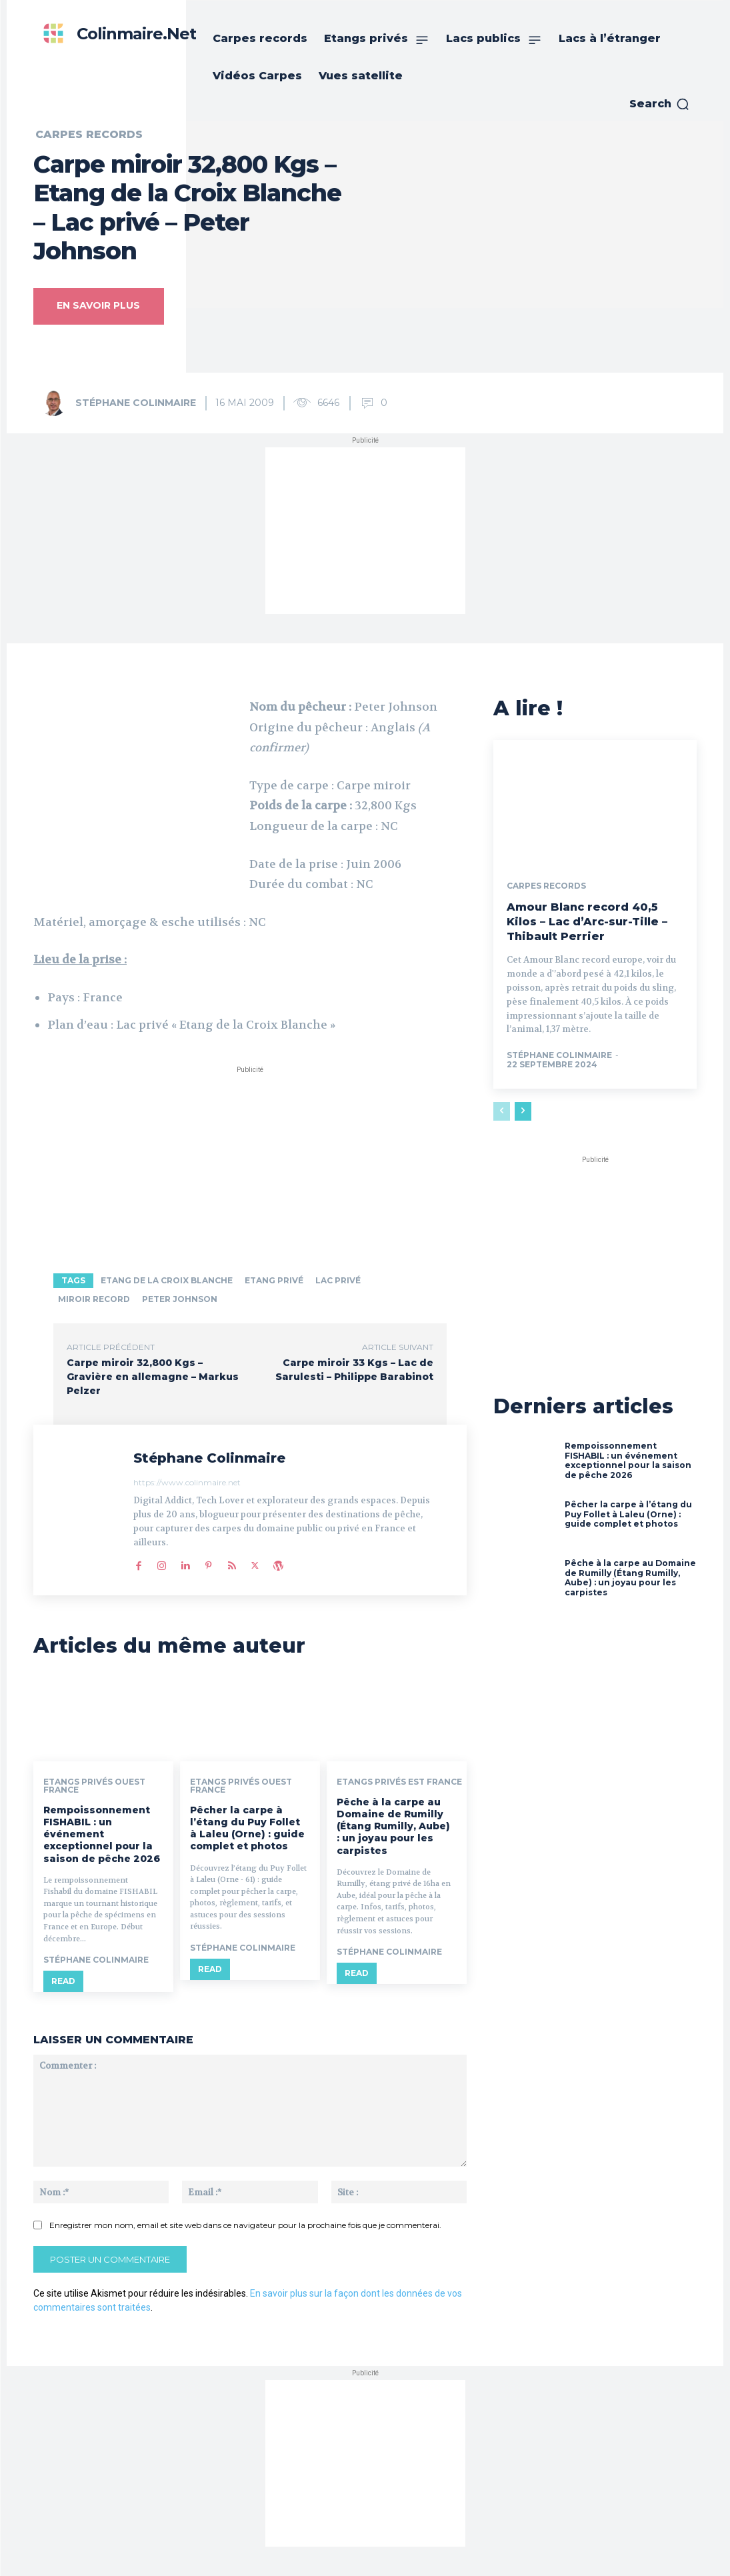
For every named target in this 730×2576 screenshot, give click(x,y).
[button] (659, 104)
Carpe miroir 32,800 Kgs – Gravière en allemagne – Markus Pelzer (153, 1377)
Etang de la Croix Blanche (167, 1280)
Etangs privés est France (399, 1782)
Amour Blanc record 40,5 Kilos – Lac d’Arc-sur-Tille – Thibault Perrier (587, 920)
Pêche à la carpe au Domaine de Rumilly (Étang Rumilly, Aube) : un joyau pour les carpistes (393, 1826)
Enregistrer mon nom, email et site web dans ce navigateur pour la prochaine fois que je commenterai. (245, 2224)
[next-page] (523, 1109)
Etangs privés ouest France (94, 1786)
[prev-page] (501, 1109)
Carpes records (89, 134)
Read (63, 1982)
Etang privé (274, 1280)
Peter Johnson (179, 1299)
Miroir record (94, 1299)
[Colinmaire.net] (116, 33)
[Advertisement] (365, 530)
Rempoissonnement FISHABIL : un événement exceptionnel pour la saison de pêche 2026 (101, 1834)
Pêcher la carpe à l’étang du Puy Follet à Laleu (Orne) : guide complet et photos (247, 1828)
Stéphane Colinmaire (135, 403)
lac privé (338, 1280)
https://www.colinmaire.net (187, 1482)
